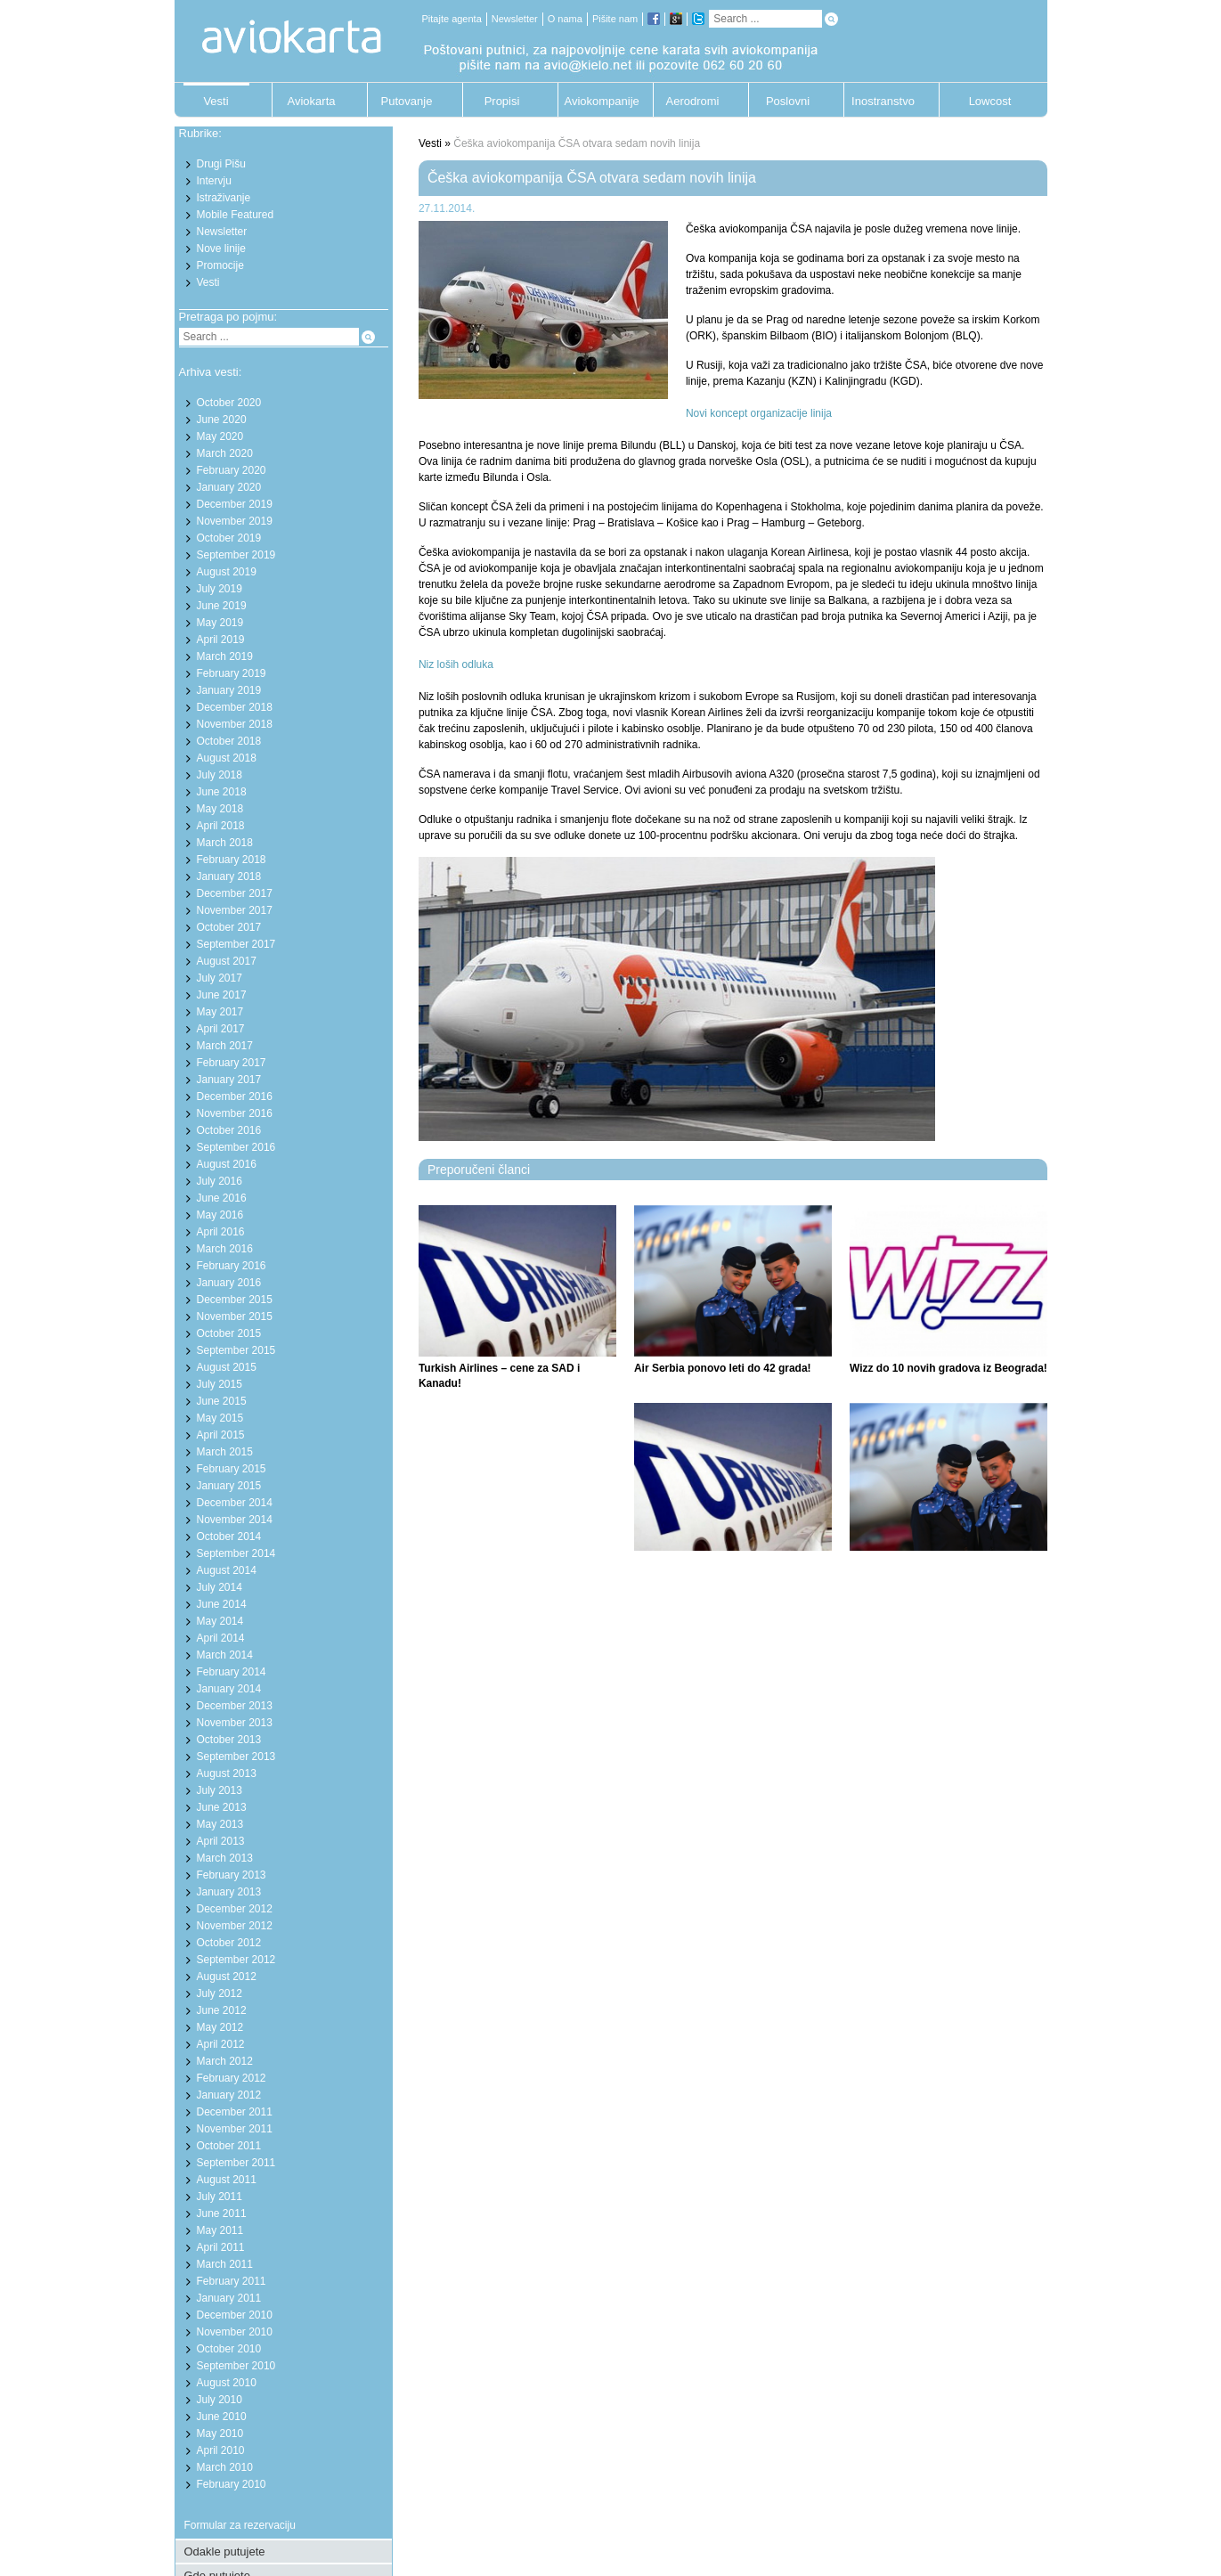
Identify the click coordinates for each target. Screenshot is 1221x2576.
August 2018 (226, 758)
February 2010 (231, 2484)
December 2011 (235, 2112)
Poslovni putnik (788, 105)
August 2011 (226, 2179)
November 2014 (235, 1519)
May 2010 (220, 2433)
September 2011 (236, 2162)
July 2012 (219, 1993)
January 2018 (229, 876)
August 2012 (226, 1976)
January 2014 (229, 1689)
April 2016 (221, 1232)
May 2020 (220, 436)
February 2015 (231, 1469)
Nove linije (221, 248)
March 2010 (225, 2467)
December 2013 (235, 1706)
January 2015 (229, 1486)
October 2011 (229, 2146)
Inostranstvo (883, 101)
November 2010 (235, 2332)
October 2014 (229, 1536)
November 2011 (235, 2129)
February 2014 (231, 1672)
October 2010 (229, 2349)
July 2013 (219, 1790)
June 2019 (222, 605)
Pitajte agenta (452, 18)
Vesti (215, 101)
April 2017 (221, 1029)
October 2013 (229, 1739)
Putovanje (407, 101)
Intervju (214, 181)
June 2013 (222, 1807)
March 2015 (225, 1452)
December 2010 (235, 2315)
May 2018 (220, 809)
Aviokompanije (598, 101)
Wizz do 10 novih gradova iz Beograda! (948, 1368)
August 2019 (226, 572)
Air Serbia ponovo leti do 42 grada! (722, 1368)
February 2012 (231, 2078)
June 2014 (222, 1604)
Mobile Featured (235, 214)
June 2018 (222, 792)
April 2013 (221, 1841)
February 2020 (231, 470)
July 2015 (219, 1384)
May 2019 (220, 622)
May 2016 (220, 1215)
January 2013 (229, 1892)
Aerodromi (693, 101)
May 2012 (220, 2027)
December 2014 (235, 1502)
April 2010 (221, 2450)
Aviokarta (312, 101)
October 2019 (229, 538)
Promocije (220, 265)
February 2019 (231, 673)
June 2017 (222, 995)
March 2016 (225, 1249)
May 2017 (220, 1012)
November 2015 (235, 1316)
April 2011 (221, 2247)
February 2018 (231, 859)
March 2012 (225, 2061)
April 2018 (221, 825)
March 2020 (225, 453)
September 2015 (236, 1350)
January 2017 (229, 1079)
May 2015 (220, 1418)
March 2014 (225, 1655)
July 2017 (219, 978)
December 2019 (235, 504)
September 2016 (236, 1147)
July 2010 (219, 2399)
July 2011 (219, 2196)
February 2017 (231, 1062)
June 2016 (222, 1198)
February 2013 (231, 1875)
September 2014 (236, 1553)
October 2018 (229, 741)
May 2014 (220, 1621)
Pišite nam (615, 18)
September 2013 (236, 1756)
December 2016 (235, 1096)
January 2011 (229, 2298)
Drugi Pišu (221, 164)
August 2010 (226, 2382)
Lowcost (990, 101)
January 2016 (229, 1282)
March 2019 (225, 656)
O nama (565, 18)
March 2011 (225, 2264)
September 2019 (236, 555)
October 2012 (229, 1942)
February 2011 (231, 2281)
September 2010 (236, 2366)
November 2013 (235, 1722)
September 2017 (236, 944)
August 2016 (226, 1164)
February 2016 (231, 1265)
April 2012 (221, 2044)
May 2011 (220, 2230)
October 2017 (229, 927)
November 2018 (235, 724)
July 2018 (219, 775)
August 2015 (226, 1367)
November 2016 (235, 1113)
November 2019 (235, 521)
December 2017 (235, 893)
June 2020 (222, 419)
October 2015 (229, 1333)
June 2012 (222, 2010)
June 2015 (222, 1401)
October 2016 (229, 1130)
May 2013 (220, 1824)
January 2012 (229, 2095)
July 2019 (219, 589)
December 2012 (235, 1909)
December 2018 (235, 707)
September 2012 (236, 1959)
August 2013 (226, 1773)
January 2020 (229, 487)
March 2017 (225, 1045)
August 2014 (226, 1570)
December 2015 (235, 1299)
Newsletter (515, 18)
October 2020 (229, 402)
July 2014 (219, 1587)
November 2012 (235, 1926)
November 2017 (235, 910)
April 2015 (221, 1435)
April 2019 (221, 639)
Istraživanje (224, 198)
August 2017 (226, 961)
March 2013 (225, 1858)
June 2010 (222, 2416)
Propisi (502, 101)
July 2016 (219, 1181)
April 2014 (221, 1638)
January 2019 (229, 690)
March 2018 (225, 842)
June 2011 (222, 2213)
